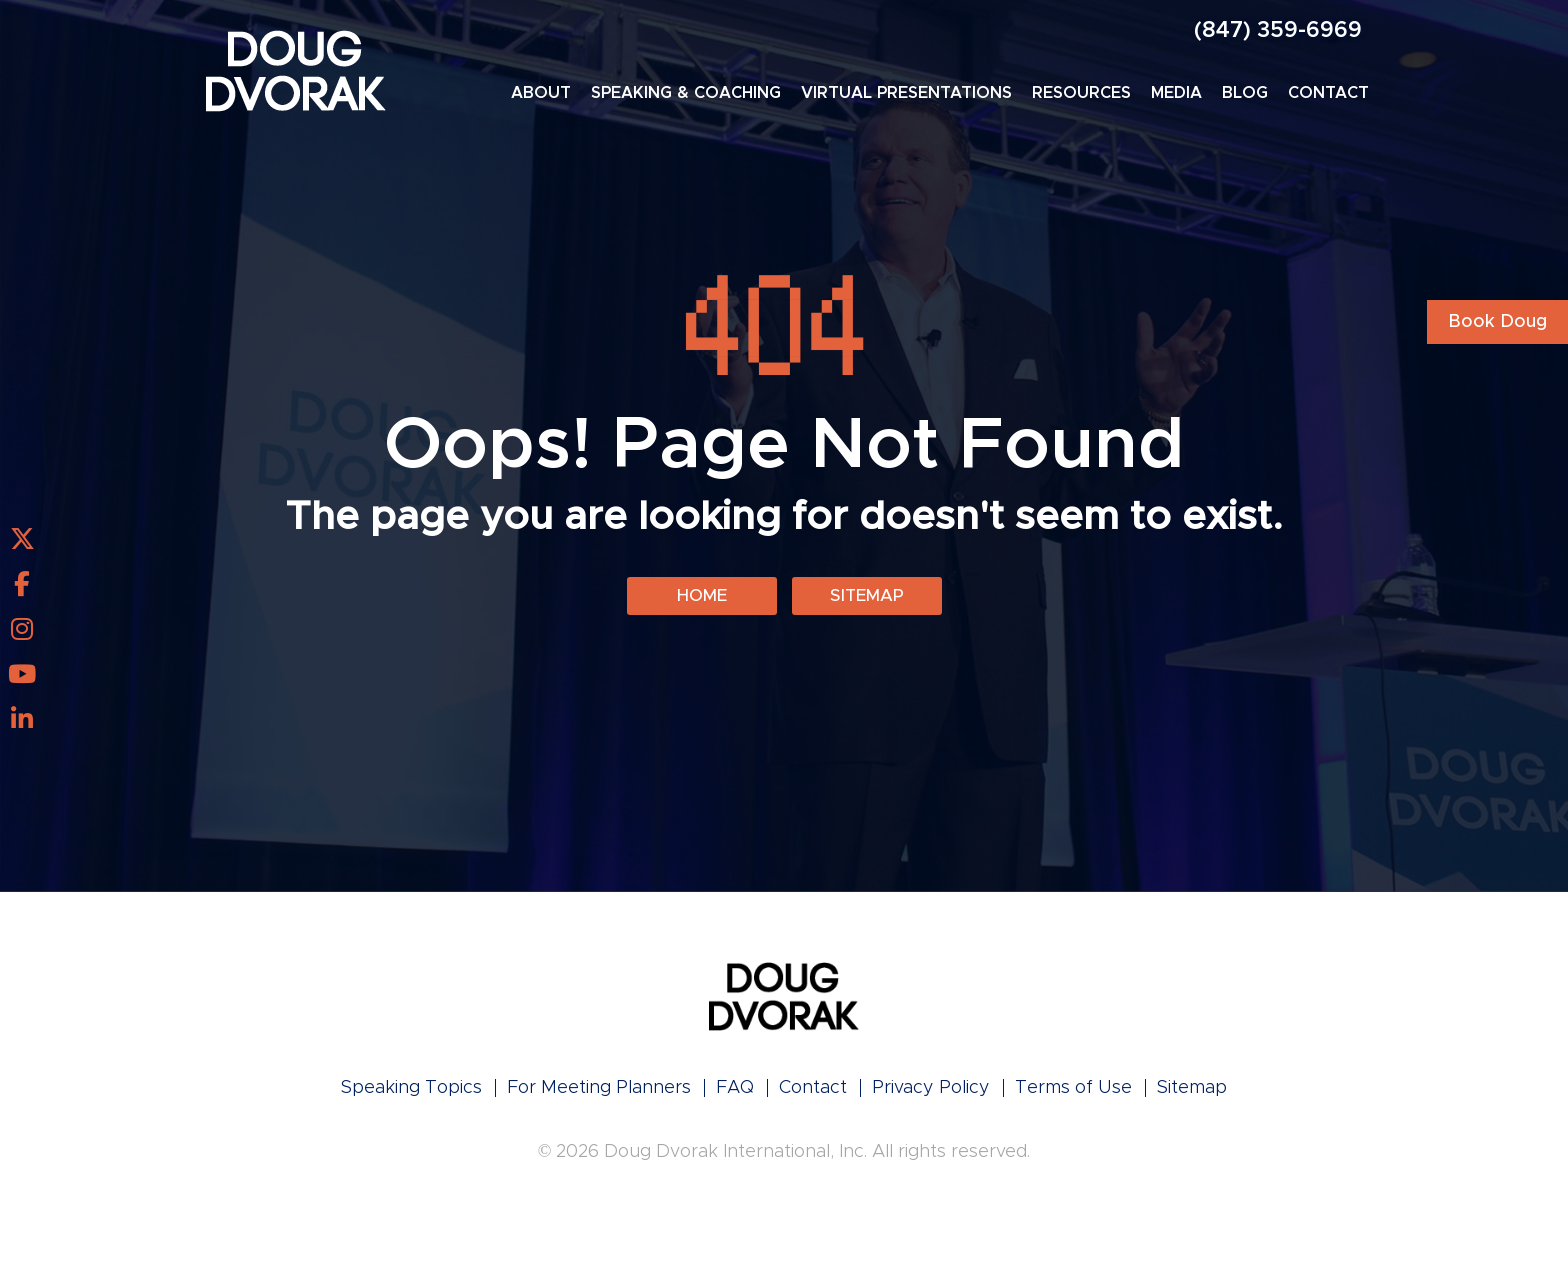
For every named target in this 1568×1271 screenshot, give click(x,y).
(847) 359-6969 (1278, 31)
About (541, 93)
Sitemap (866, 599)
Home (702, 599)
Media (1176, 93)
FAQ (735, 1094)
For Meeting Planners (599, 1094)
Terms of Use (1073, 1094)
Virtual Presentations (906, 93)
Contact (1328, 93)
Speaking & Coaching (686, 93)
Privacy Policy (931, 1094)
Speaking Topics (411, 1094)
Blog (1245, 93)
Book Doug (1497, 322)
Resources (1081, 93)
